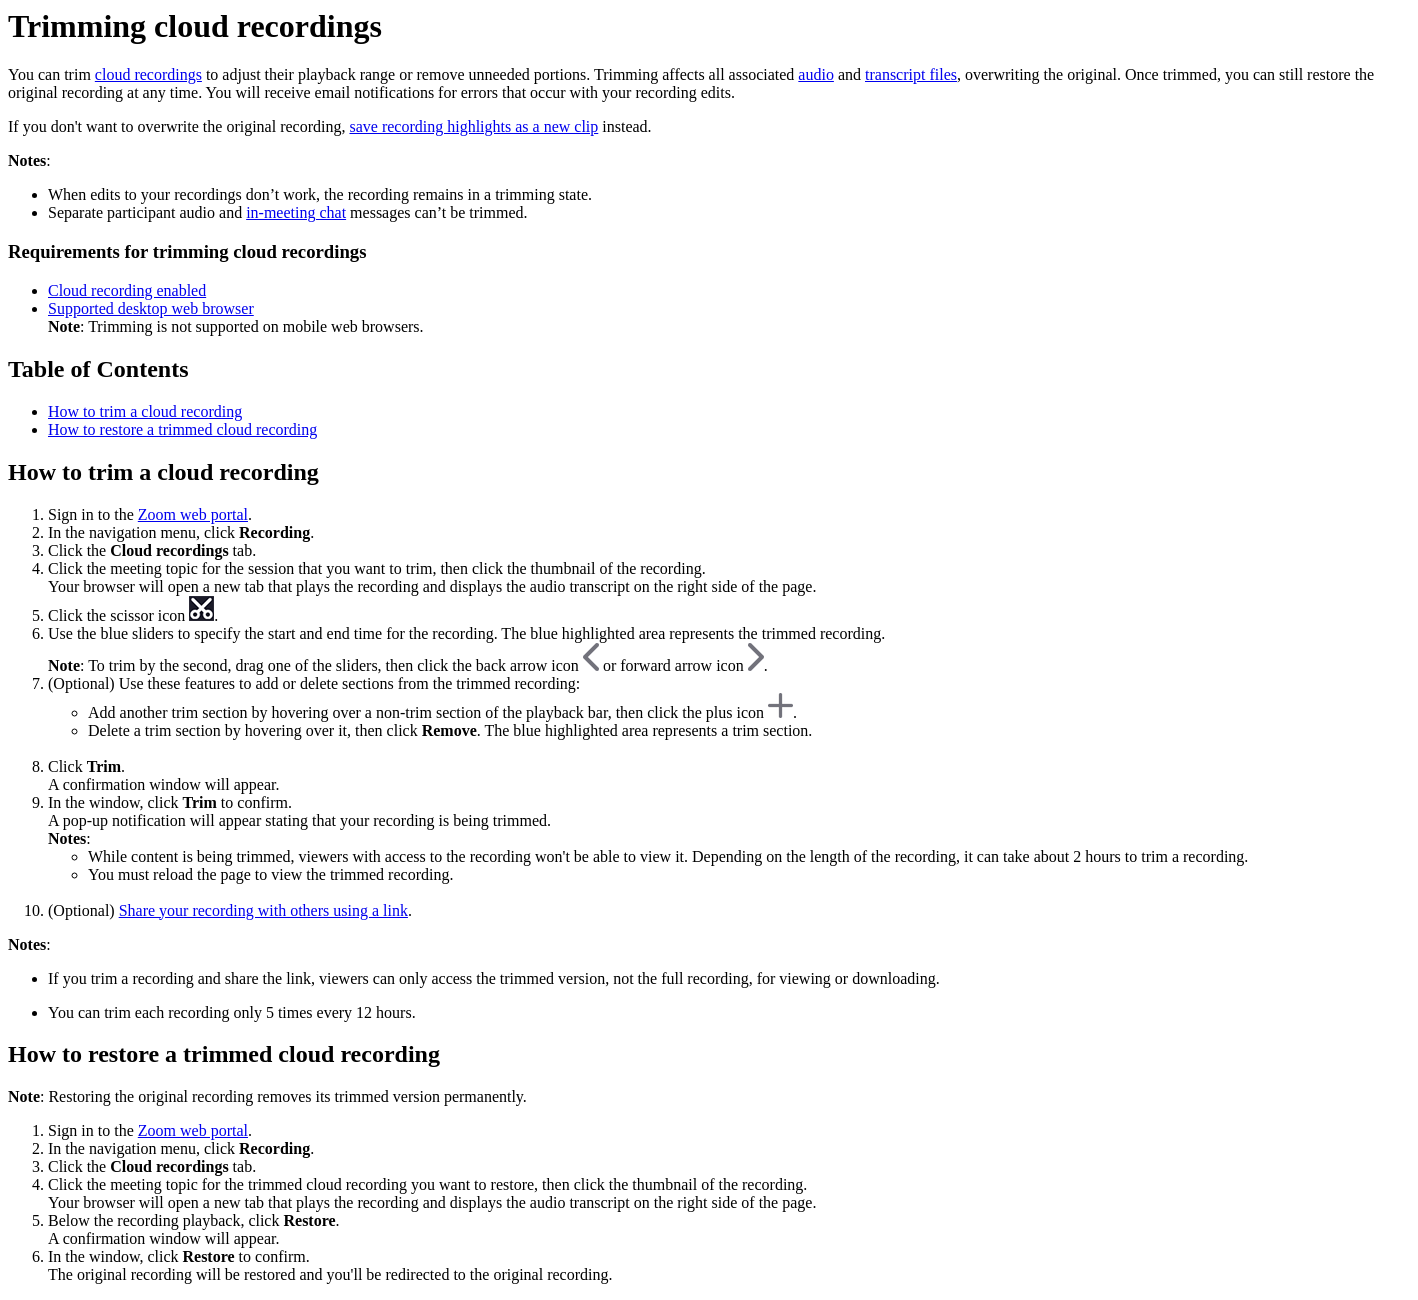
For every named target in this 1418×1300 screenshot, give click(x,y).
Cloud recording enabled (127, 290)
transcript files (911, 74)
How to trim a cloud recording (145, 411)
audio (816, 74)
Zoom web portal (193, 514)
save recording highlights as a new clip (473, 126)
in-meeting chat (296, 212)
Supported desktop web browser (151, 308)
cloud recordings (148, 74)
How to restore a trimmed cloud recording (182, 429)
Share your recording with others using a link (263, 910)
